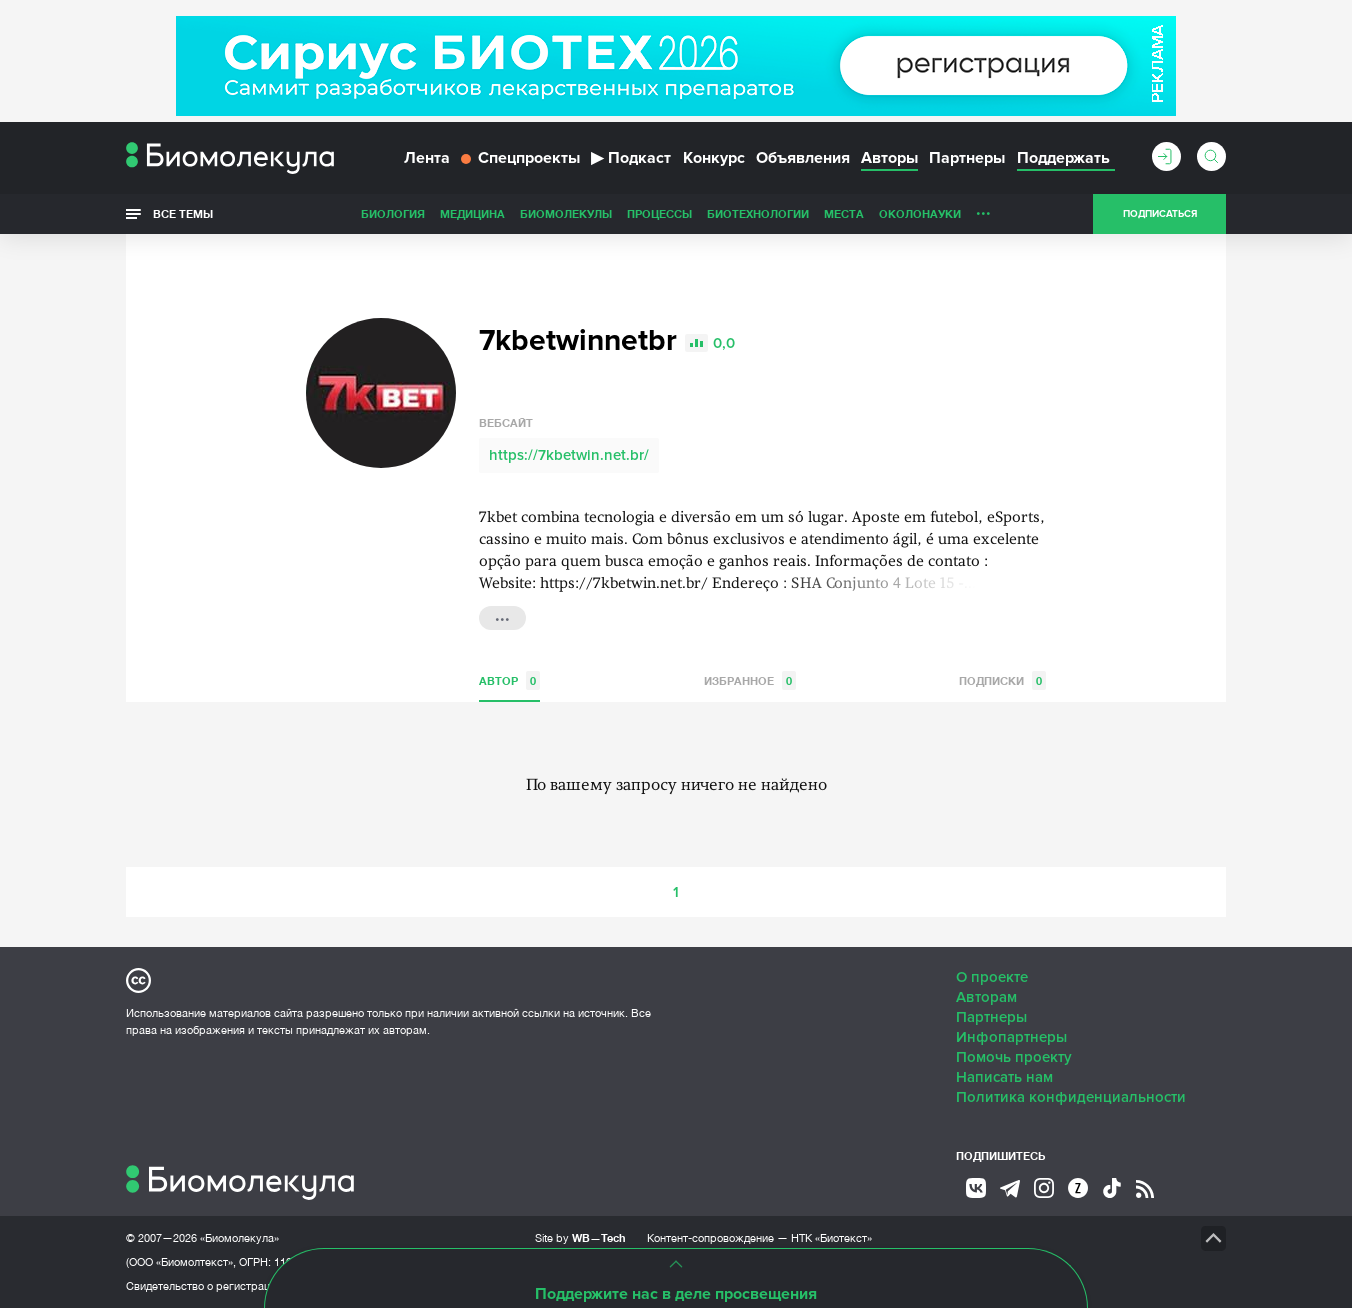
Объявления (803, 158)
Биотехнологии (758, 213)
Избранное (750, 680)
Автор (509, 680)
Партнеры (967, 158)
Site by (580, 1237)
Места (844, 213)
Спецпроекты (520, 158)
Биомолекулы (566, 213)
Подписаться (1160, 214)
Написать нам (1004, 1077)
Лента (427, 158)
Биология (393, 213)
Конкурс (714, 158)
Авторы (889, 158)
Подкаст (631, 158)
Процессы (659, 213)
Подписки (1002, 680)
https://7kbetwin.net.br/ (569, 455)
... (983, 209)
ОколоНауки (920, 213)
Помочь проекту (1014, 1057)
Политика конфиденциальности (1071, 1097)
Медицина (472, 213)
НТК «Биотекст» (831, 1238)
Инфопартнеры (1011, 1037)
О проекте (992, 977)
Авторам (986, 997)
